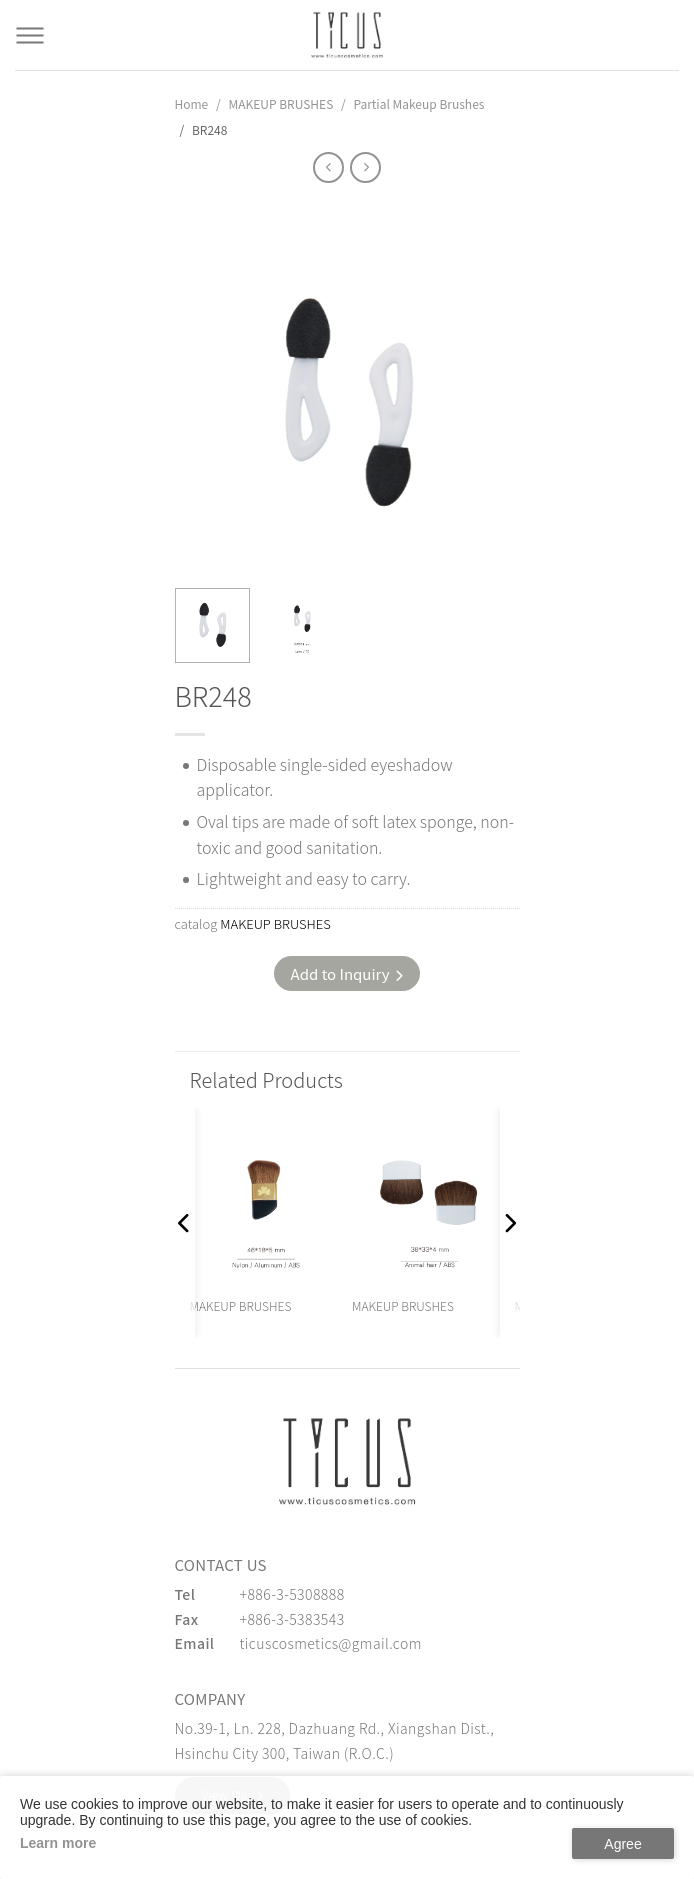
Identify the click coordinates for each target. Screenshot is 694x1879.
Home (192, 103)
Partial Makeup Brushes (418, 103)
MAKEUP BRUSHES (280, 103)
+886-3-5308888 (292, 1594)
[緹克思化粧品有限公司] (347, 1462)
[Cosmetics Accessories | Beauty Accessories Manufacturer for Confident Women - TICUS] (347, 35)
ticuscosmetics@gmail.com (331, 1643)
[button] (185, 1223)
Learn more (58, 1843)
